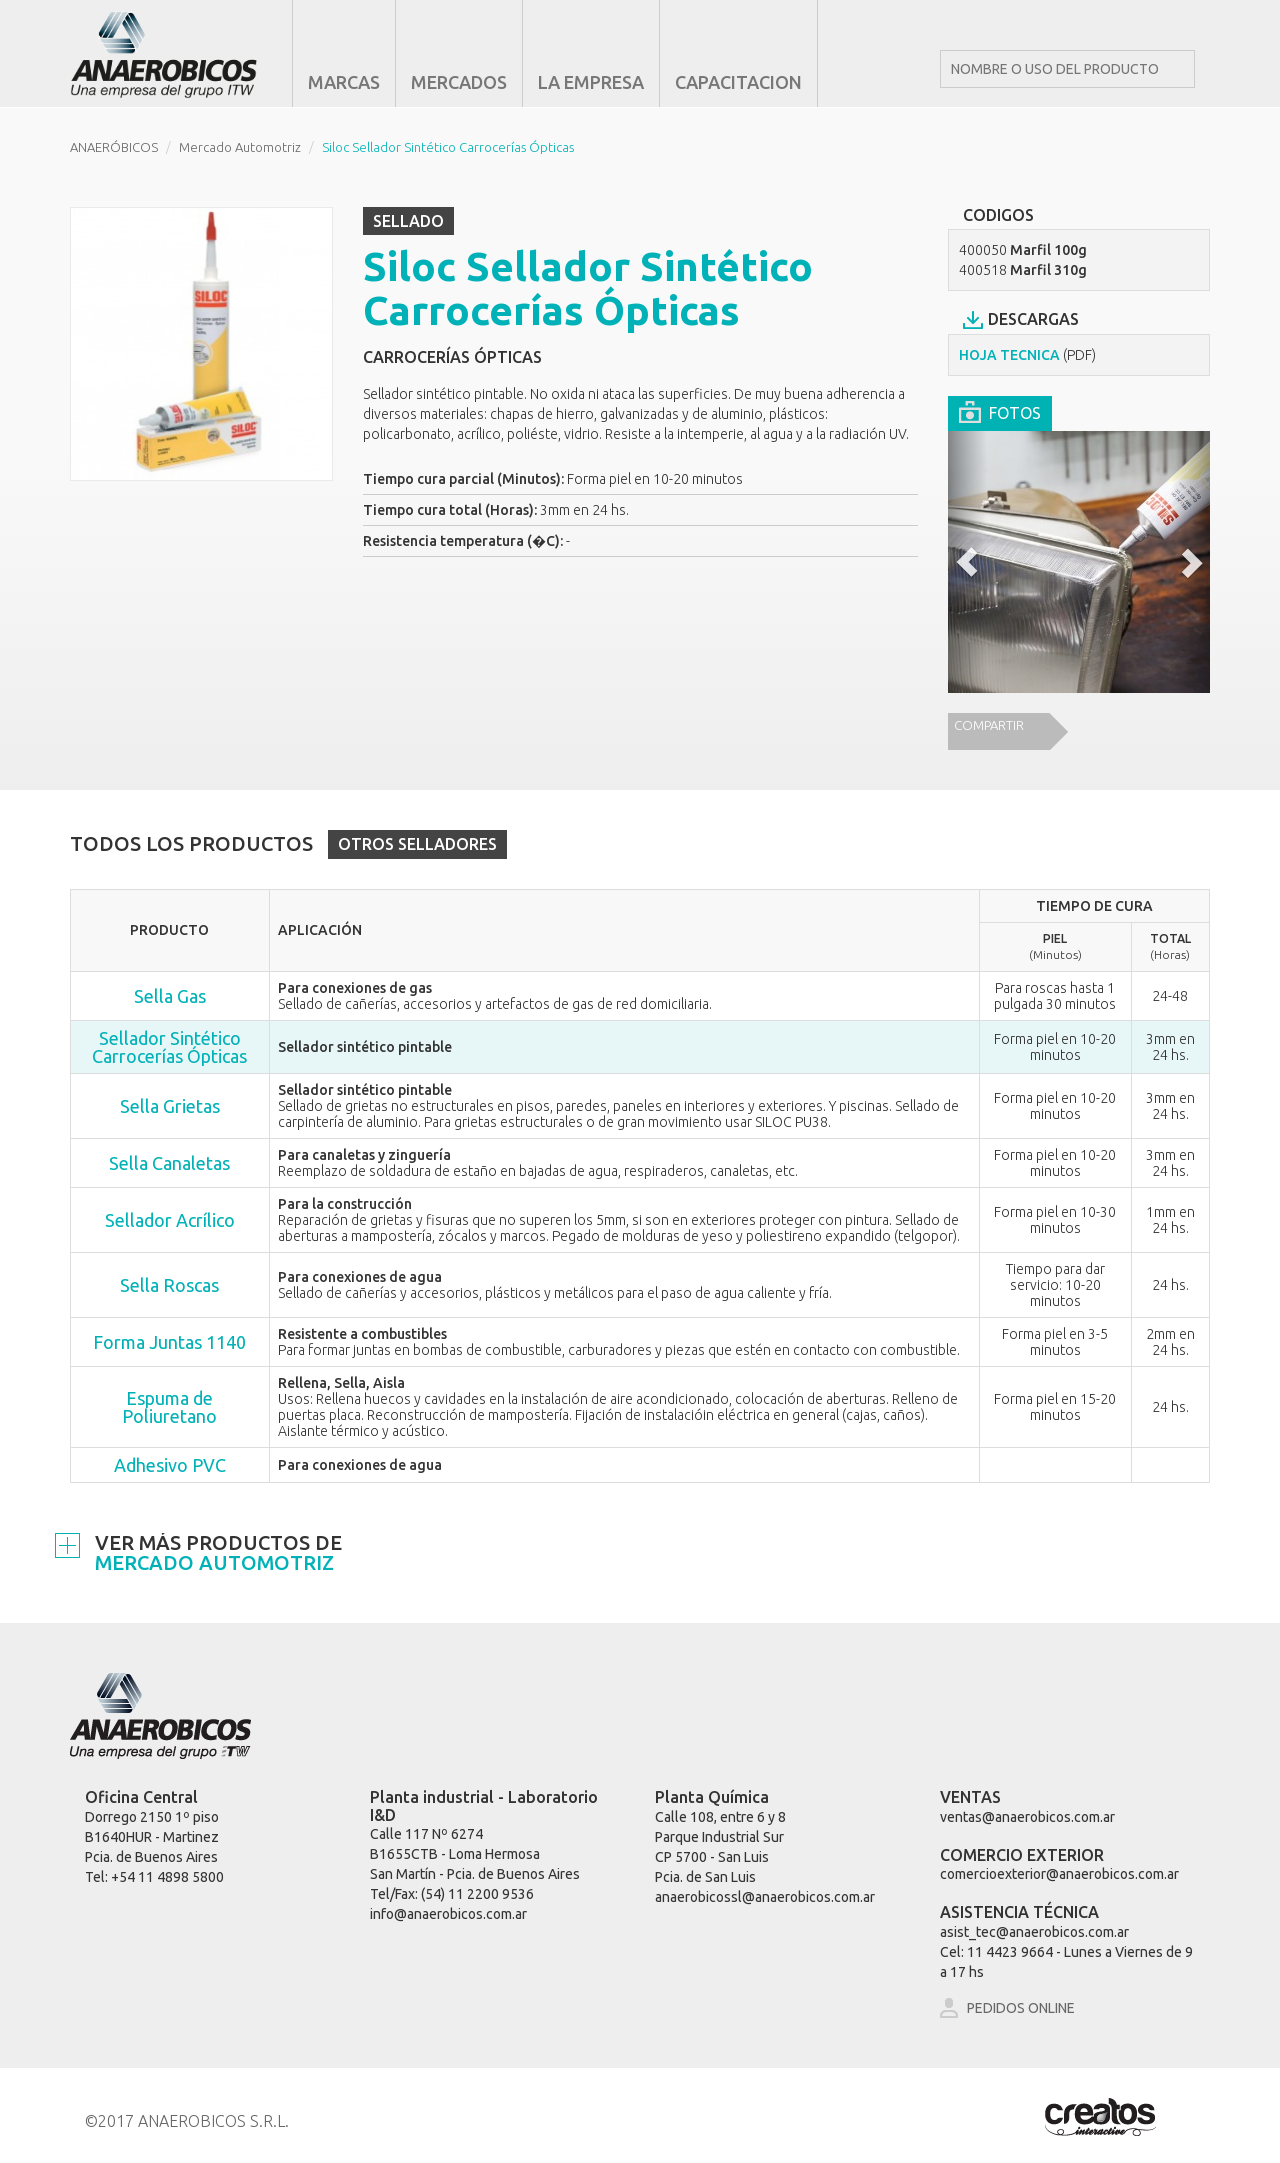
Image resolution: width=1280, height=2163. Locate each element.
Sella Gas (170, 996)
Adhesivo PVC (170, 1465)
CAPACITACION (738, 82)
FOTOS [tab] (1000, 410)
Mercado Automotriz (240, 147)
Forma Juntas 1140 (169, 1342)
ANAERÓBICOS (114, 147)
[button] (967, 562)
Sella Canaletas (169, 1163)
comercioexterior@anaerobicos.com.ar (1059, 1874)
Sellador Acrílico (170, 1220)
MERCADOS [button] (459, 82)
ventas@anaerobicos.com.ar (1027, 1817)
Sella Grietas (170, 1106)
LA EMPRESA (591, 82)
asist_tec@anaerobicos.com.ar (1034, 1932)
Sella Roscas (169, 1285)
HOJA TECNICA (1027, 355)
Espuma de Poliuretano (169, 1407)
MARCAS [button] (344, 82)
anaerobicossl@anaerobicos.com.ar (765, 1897)
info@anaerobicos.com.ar (448, 1914)
